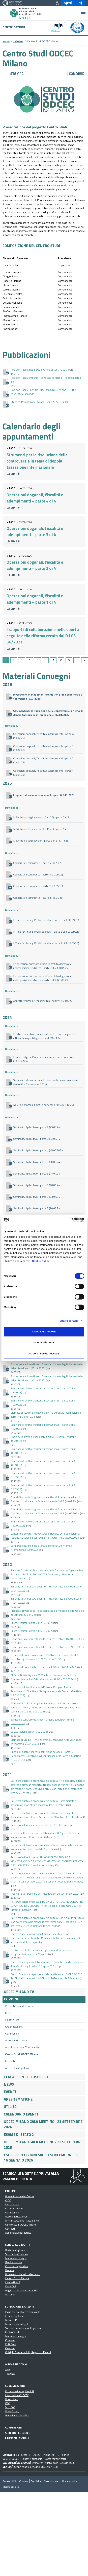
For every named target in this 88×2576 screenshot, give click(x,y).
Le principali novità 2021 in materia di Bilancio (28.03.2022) (44, 1667)
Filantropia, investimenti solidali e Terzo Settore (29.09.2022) (45, 1647)
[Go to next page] (84, 660)
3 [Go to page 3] (21, 660)
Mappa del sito (11, 2487)
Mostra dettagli (69, 1320)
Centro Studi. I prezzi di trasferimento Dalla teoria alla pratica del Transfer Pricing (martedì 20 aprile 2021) (47, 1964)
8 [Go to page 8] (61, 660)
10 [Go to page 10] (76, 660)
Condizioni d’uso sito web (45, 2481)
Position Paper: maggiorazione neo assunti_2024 (39, 370)
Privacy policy (69, 2481)
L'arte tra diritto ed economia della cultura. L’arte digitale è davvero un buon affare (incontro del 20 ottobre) (43, 1803)
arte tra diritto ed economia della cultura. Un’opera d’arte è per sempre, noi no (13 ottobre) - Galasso (45, 1835)
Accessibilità (9, 2481)
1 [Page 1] (6, 660)
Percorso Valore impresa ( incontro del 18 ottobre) (39, 1825)
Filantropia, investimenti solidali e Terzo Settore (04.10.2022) (45, 1639)
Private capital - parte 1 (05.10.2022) (32, 1631)
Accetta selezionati (44, 1342)
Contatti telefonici (32, 2459)
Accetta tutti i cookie (44, 1331)
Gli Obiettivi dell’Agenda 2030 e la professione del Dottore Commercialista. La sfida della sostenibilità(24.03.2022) (43, 1677)
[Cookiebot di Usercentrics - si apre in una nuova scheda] (69, 1220)
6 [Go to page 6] (45, 660)
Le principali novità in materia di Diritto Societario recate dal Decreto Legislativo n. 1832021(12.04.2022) (44, 1657)
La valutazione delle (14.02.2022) (29, 1732)
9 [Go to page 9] (69, 660)
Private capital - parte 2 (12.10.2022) (32, 1623)
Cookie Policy (41, 1261)
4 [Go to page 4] (29, 660)
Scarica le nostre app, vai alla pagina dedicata (31, 2176)
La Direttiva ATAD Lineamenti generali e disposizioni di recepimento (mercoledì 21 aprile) (41, 1952)
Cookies (23, 2481)
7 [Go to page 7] (53, 660)
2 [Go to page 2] (14, 660)
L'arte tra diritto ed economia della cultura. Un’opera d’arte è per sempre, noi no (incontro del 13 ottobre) (46, 1847)
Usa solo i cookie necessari (44, 1353)
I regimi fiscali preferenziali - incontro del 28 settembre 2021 (45, 1894)
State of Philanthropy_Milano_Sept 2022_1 (36, 402)
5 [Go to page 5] (37, 660)
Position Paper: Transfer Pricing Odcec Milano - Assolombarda (46, 378)
